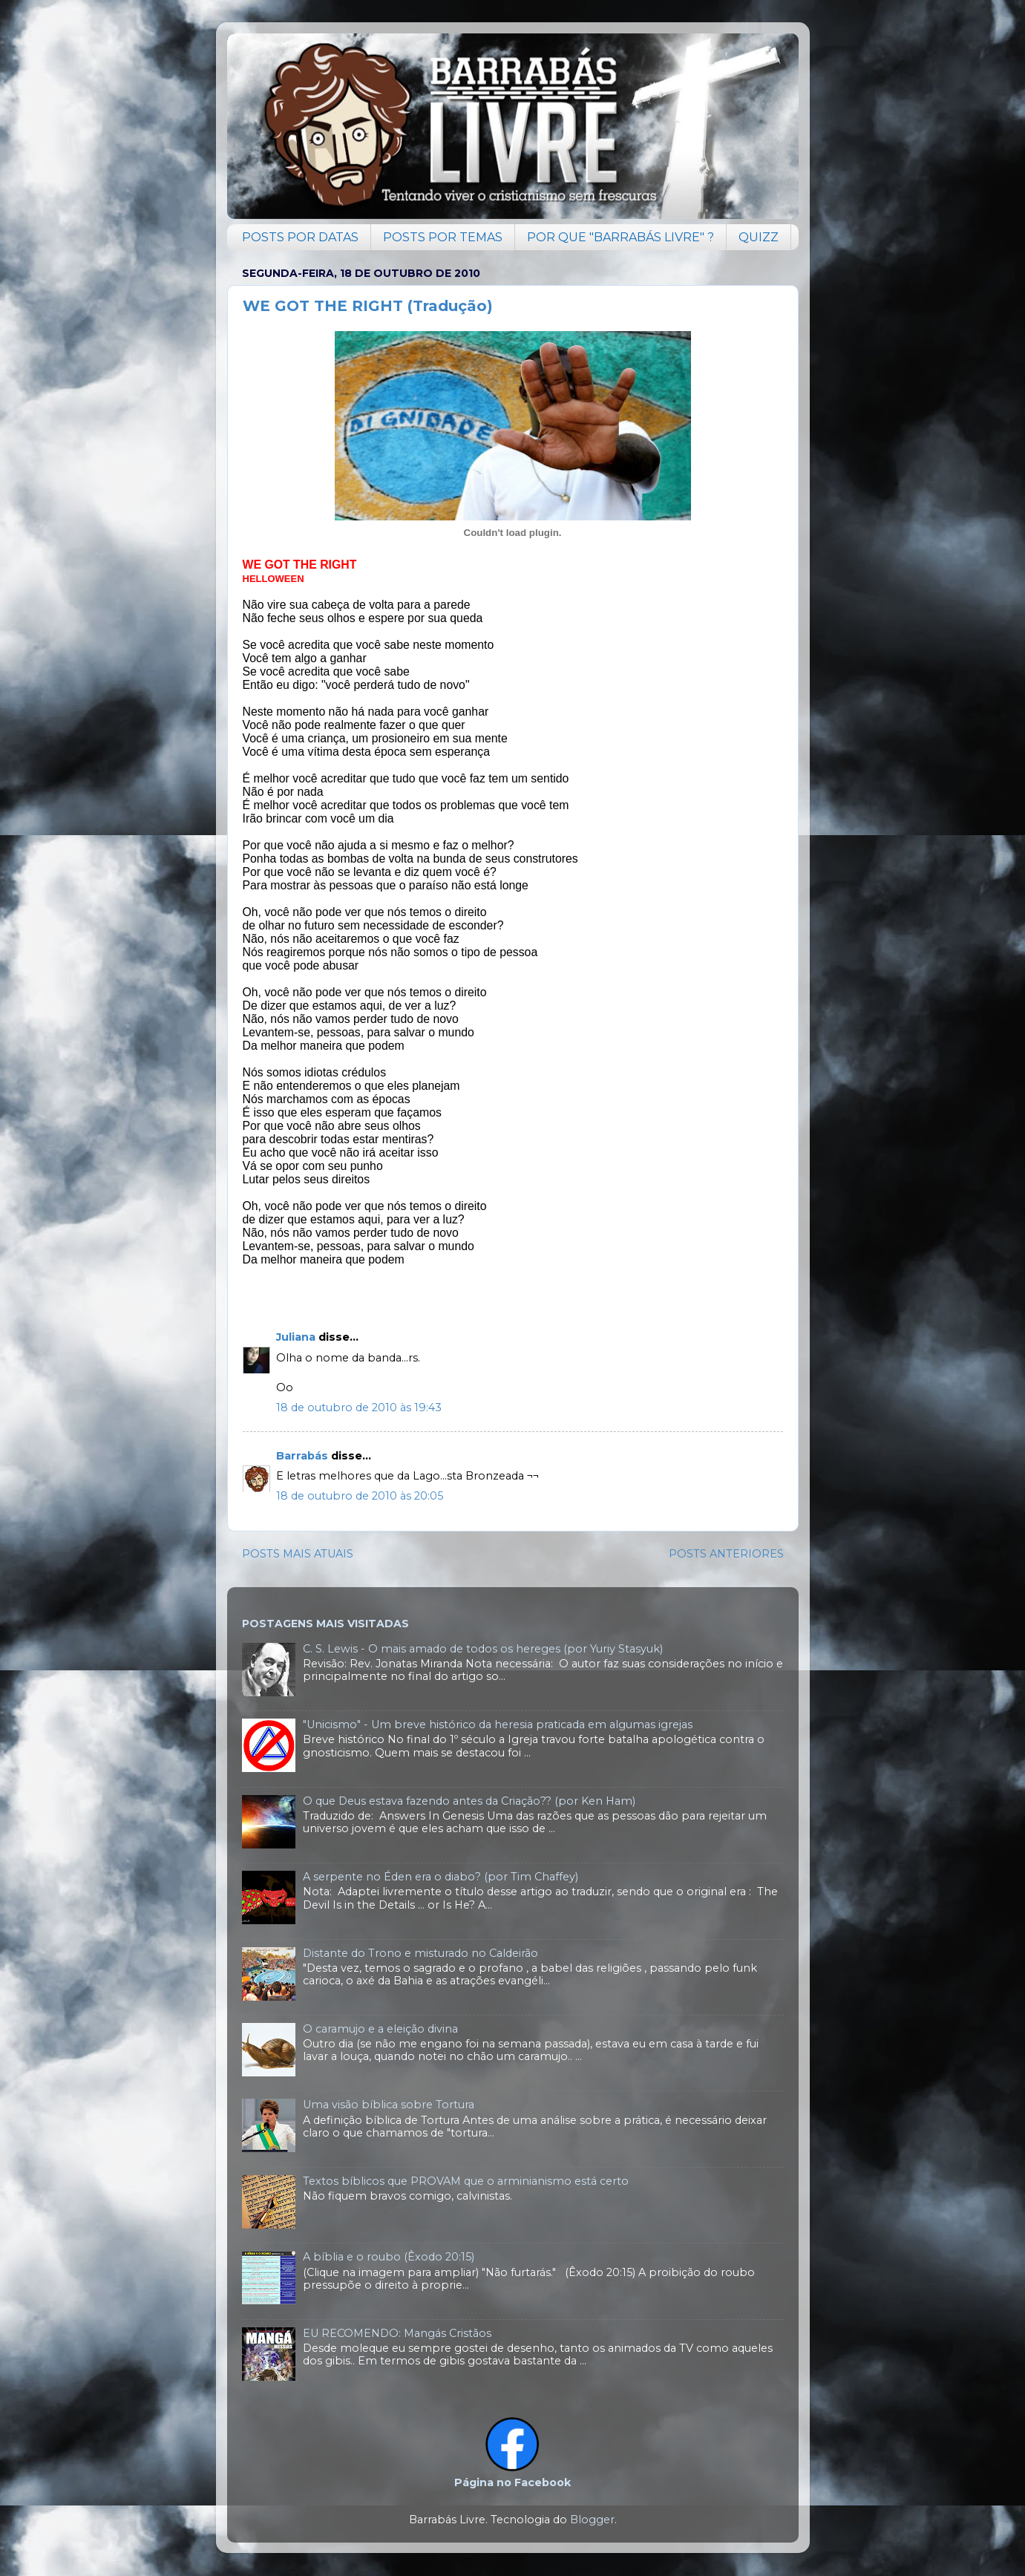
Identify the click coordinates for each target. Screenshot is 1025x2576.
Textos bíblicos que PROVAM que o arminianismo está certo (466, 2181)
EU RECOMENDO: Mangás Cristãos (397, 2333)
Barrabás (302, 1455)
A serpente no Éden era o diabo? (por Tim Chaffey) (440, 1876)
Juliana (295, 1337)
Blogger (592, 2519)
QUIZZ (759, 237)
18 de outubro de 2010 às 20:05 (359, 1496)
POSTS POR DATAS (300, 237)
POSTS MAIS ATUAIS (297, 1553)
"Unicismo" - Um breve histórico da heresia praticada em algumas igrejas (497, 1724)
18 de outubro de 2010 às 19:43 (359, 1407)
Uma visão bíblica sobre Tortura (388, 2104)
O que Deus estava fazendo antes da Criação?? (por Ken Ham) (469, 1801)
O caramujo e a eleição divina (380, 2029)
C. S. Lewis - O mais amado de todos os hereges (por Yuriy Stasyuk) (483, 1648)
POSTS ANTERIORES (726, 1553)
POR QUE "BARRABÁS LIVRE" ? (620, 237)
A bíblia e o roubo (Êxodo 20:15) (388, 2256)
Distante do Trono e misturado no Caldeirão (420, 1953)
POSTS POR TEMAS (442, 237)
